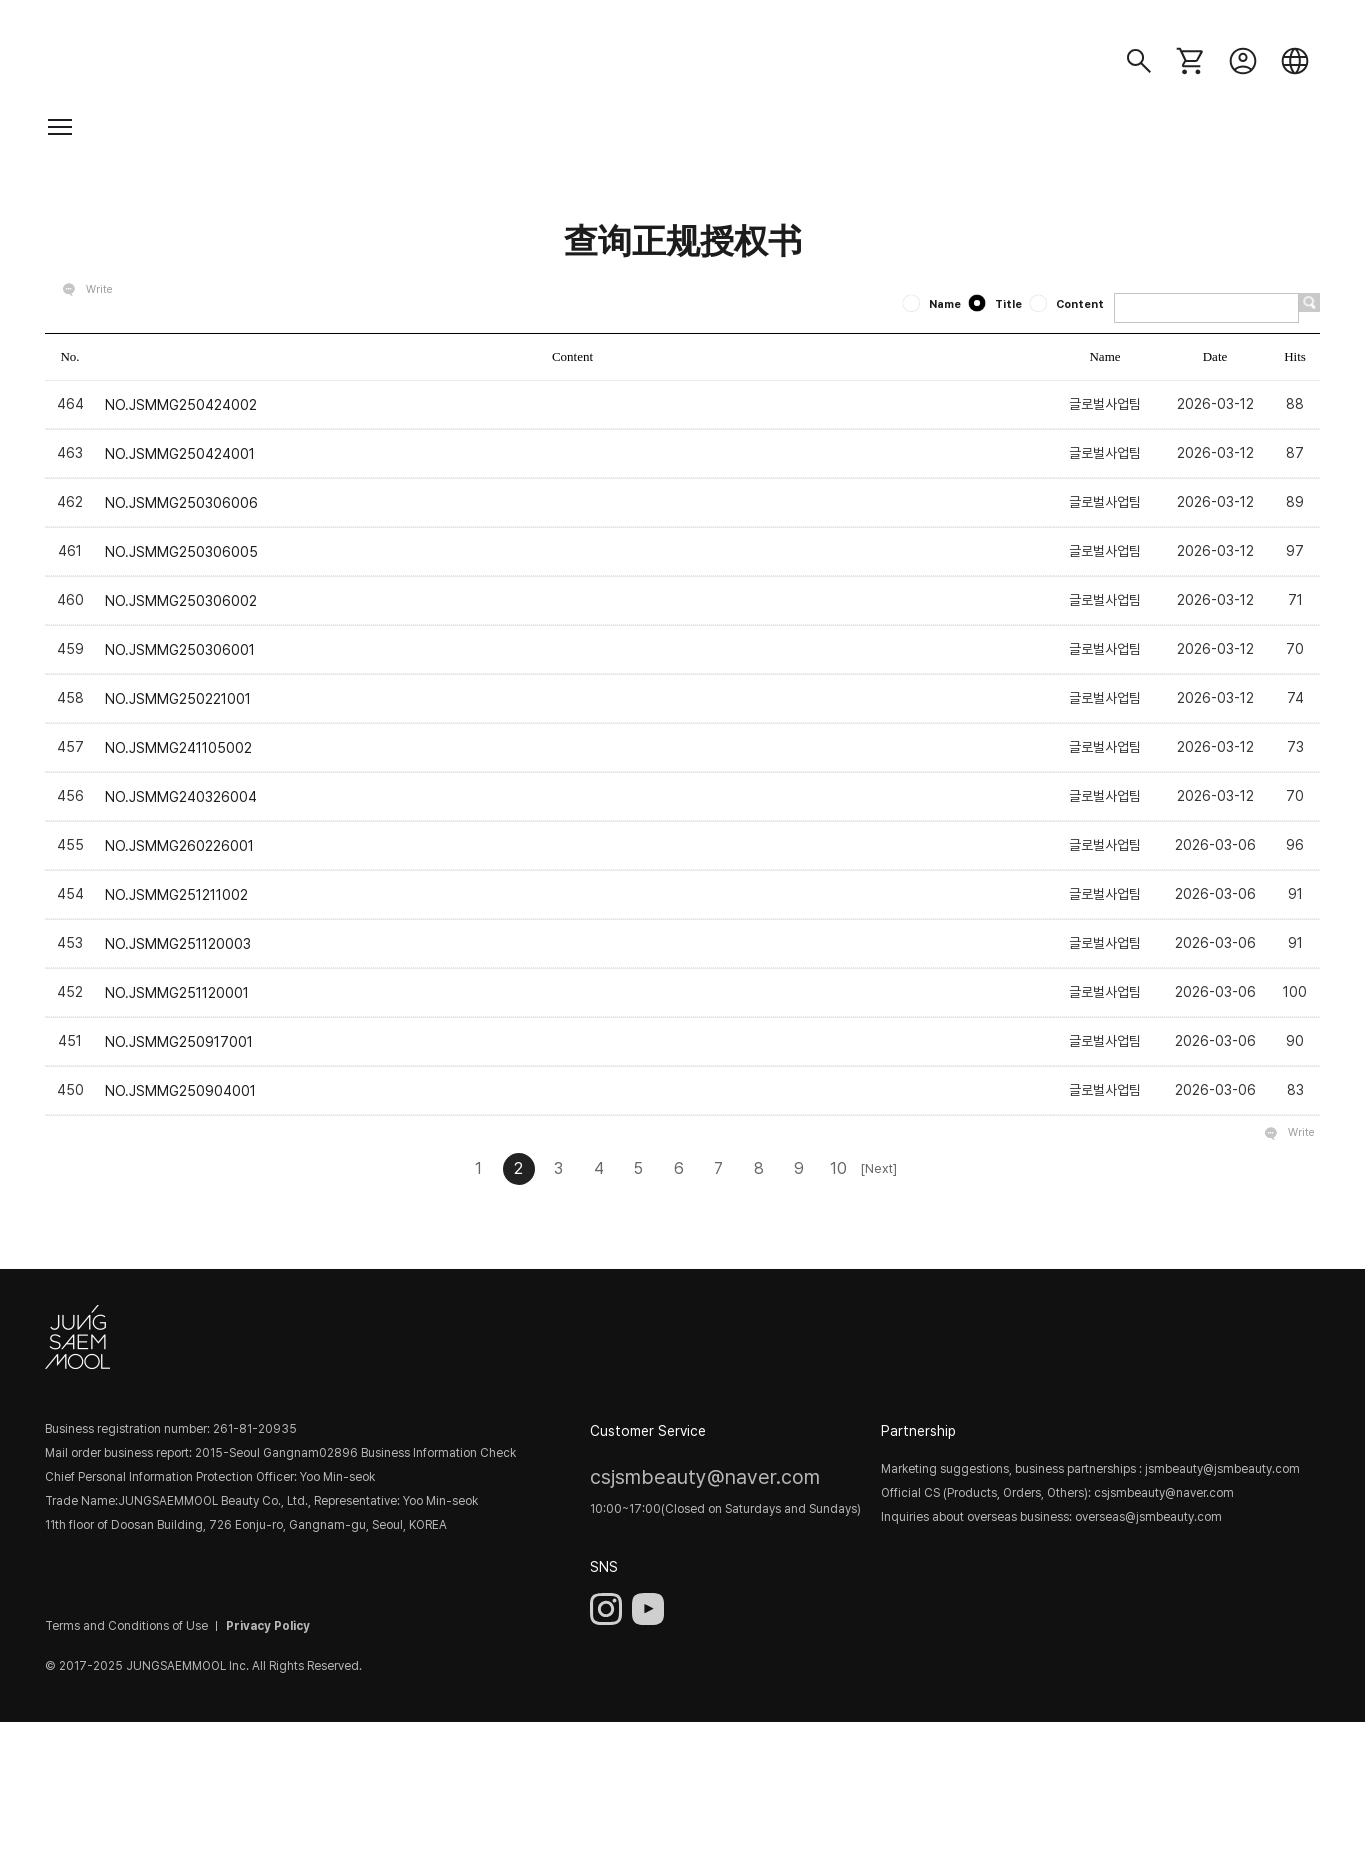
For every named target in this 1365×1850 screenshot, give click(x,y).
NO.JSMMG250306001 (180, 649)
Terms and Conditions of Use (126, 1626)
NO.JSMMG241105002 (178, 748)
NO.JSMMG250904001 (180, 1091)
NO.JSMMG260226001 (179, 846)
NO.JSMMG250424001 (180, 453)
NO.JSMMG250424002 (181, 404)
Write (99, 289)
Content (1068, 304)
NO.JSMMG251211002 (176, 895)
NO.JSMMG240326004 (181, 797)
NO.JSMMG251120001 (177, 993)
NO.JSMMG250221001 (178, 698)
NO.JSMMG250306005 (181, 551)
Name (933, 304)
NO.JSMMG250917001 (179, 1042)
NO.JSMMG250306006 (181, 502)
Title (996, 304)
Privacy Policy (268, 1626)
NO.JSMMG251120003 (178, 944)
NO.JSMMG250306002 (181, 600)
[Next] (879, 1168)
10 (838, 1168)
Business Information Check (438, 1454)
